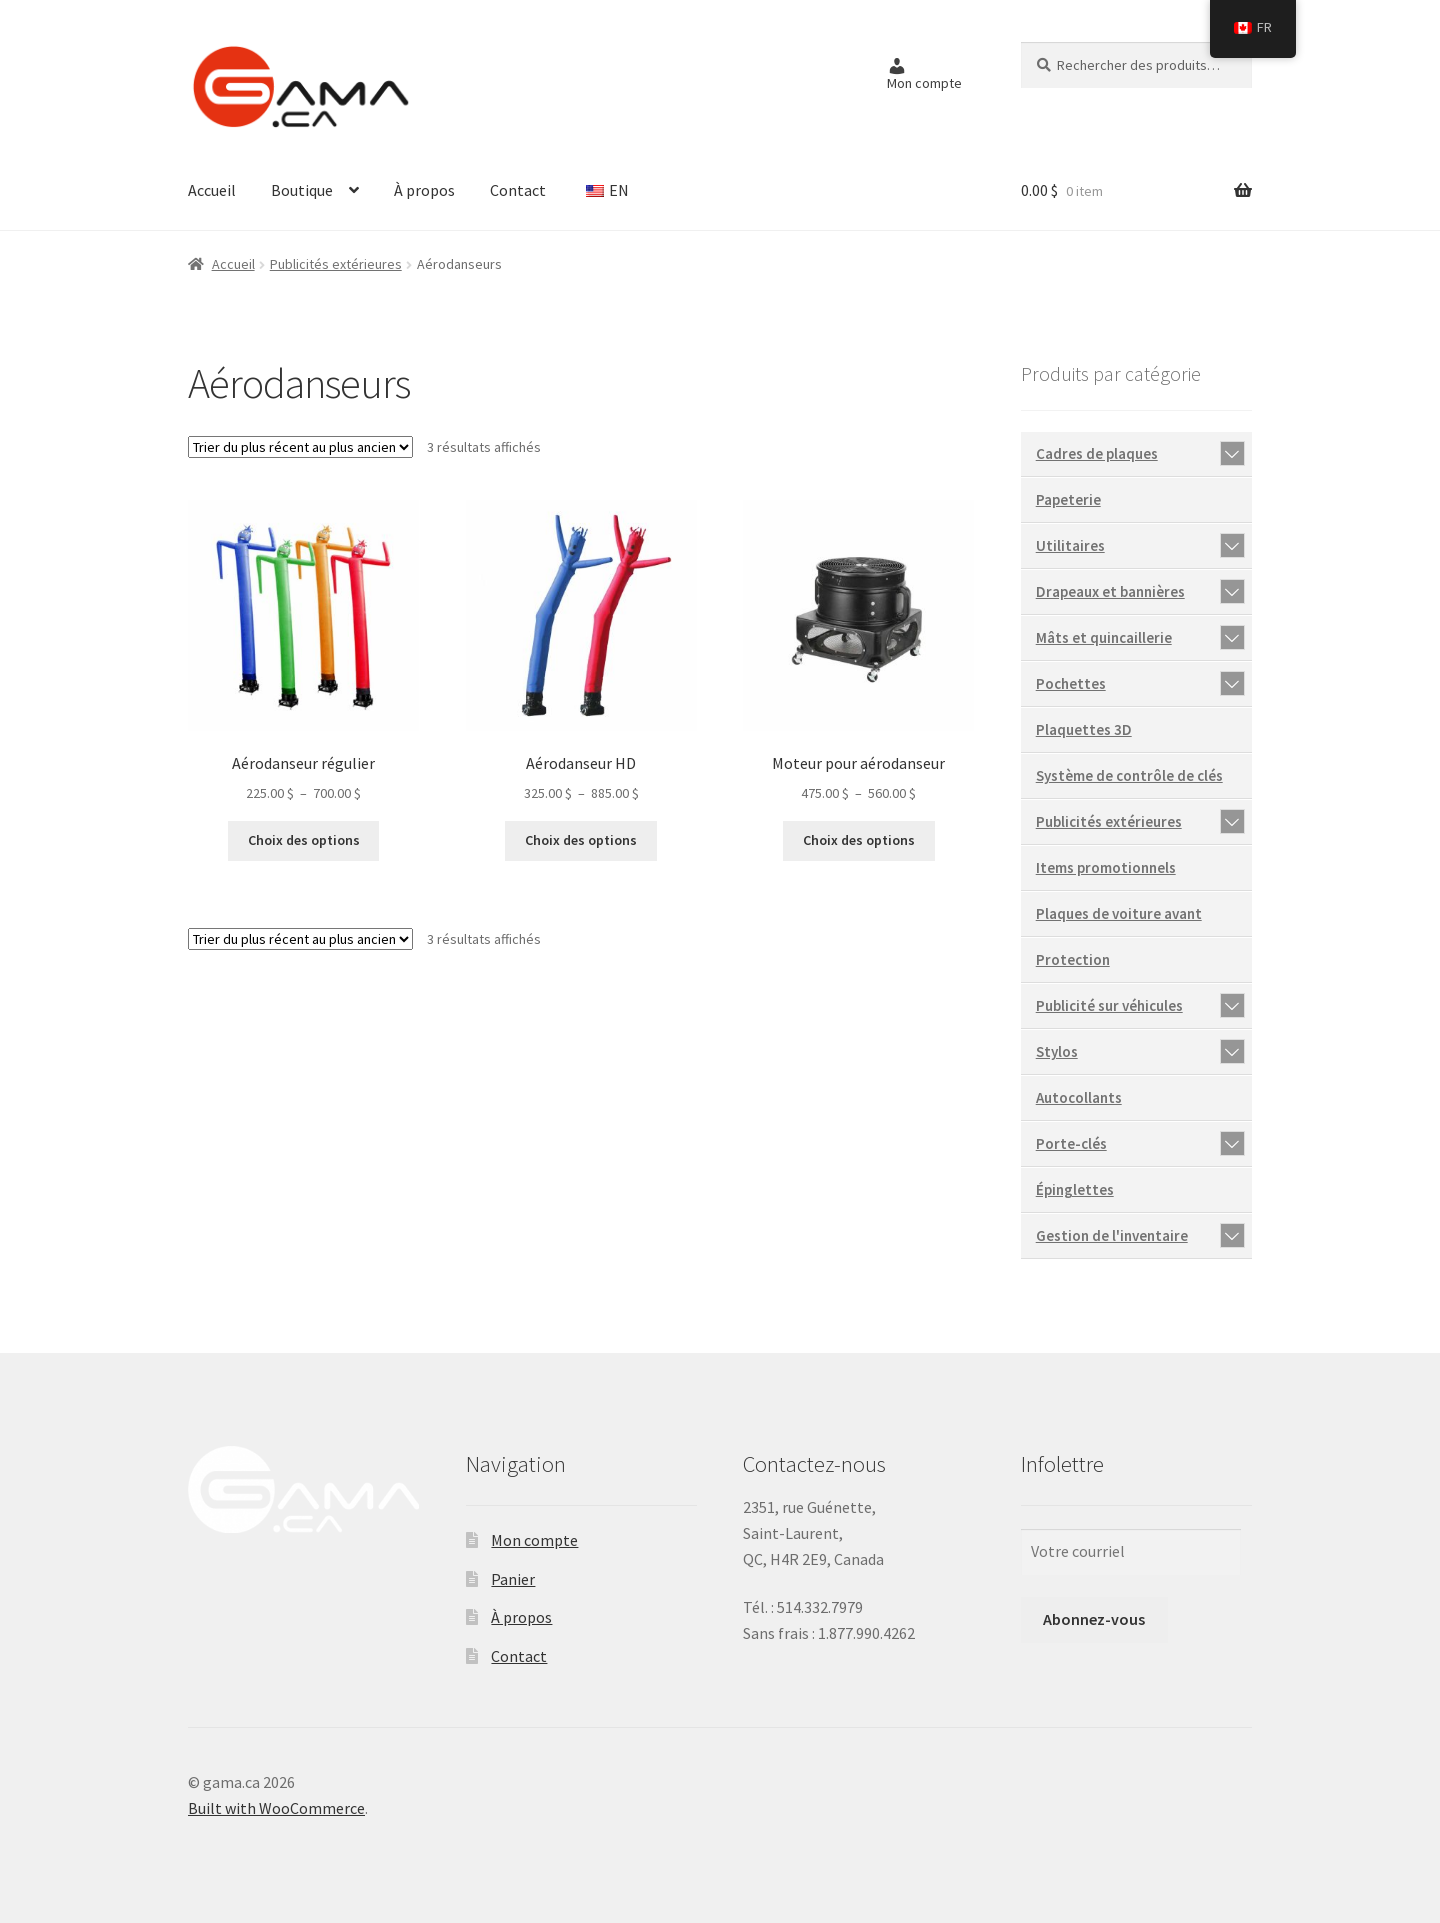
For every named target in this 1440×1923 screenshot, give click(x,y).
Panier (513, 1579)
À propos (424, 190)
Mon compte (534, 1540)
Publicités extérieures (336, 264)
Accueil (212, 190)
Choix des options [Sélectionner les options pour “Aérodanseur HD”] (581, 840)
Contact (518, 190)
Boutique (302, 190)
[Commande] (300, 447)
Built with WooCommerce (276, 1808)
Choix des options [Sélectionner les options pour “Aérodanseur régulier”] (304, 840)
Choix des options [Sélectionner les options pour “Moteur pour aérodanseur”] (859, 840)
